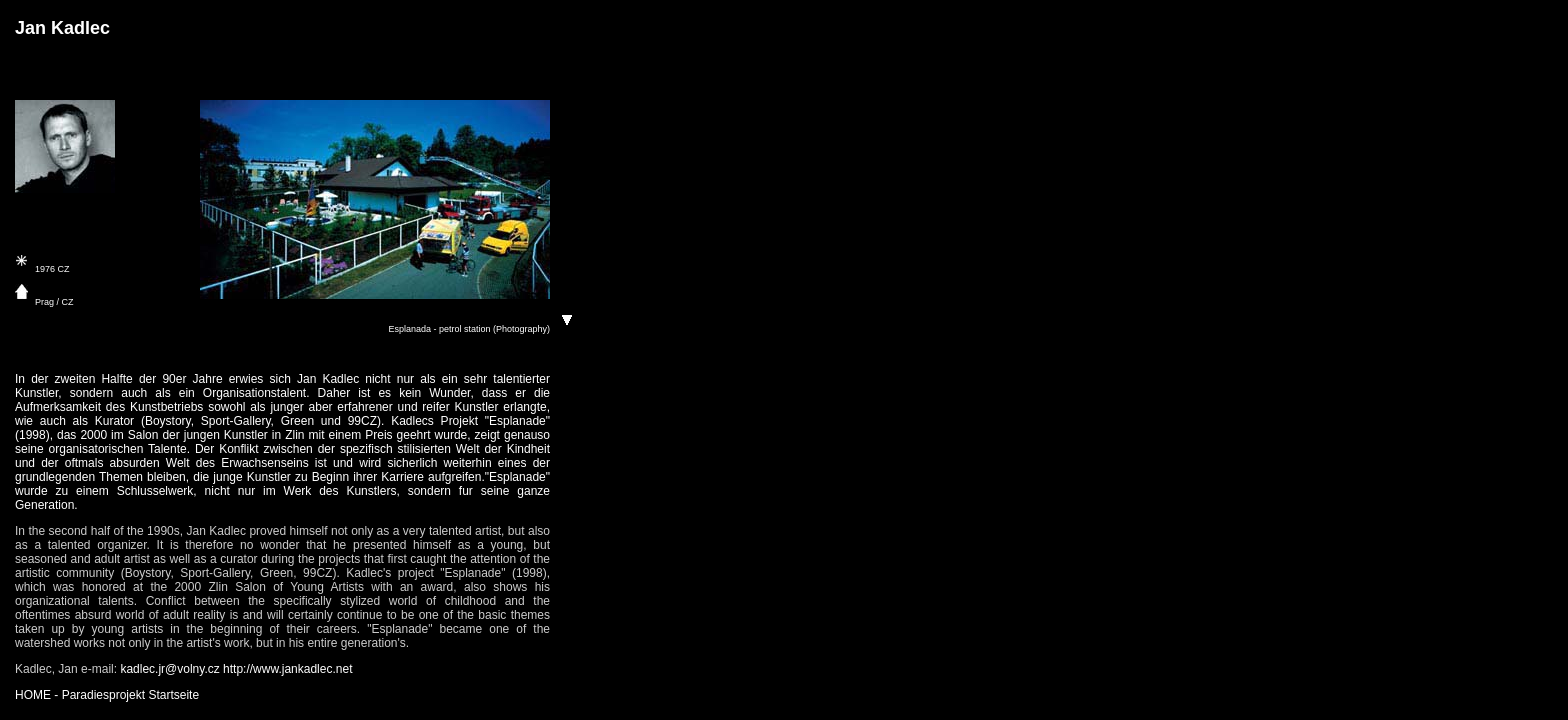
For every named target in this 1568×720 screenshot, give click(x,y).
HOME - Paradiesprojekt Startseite (107, 695)
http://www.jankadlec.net (287, 669)
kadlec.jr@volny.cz (169, 669)
